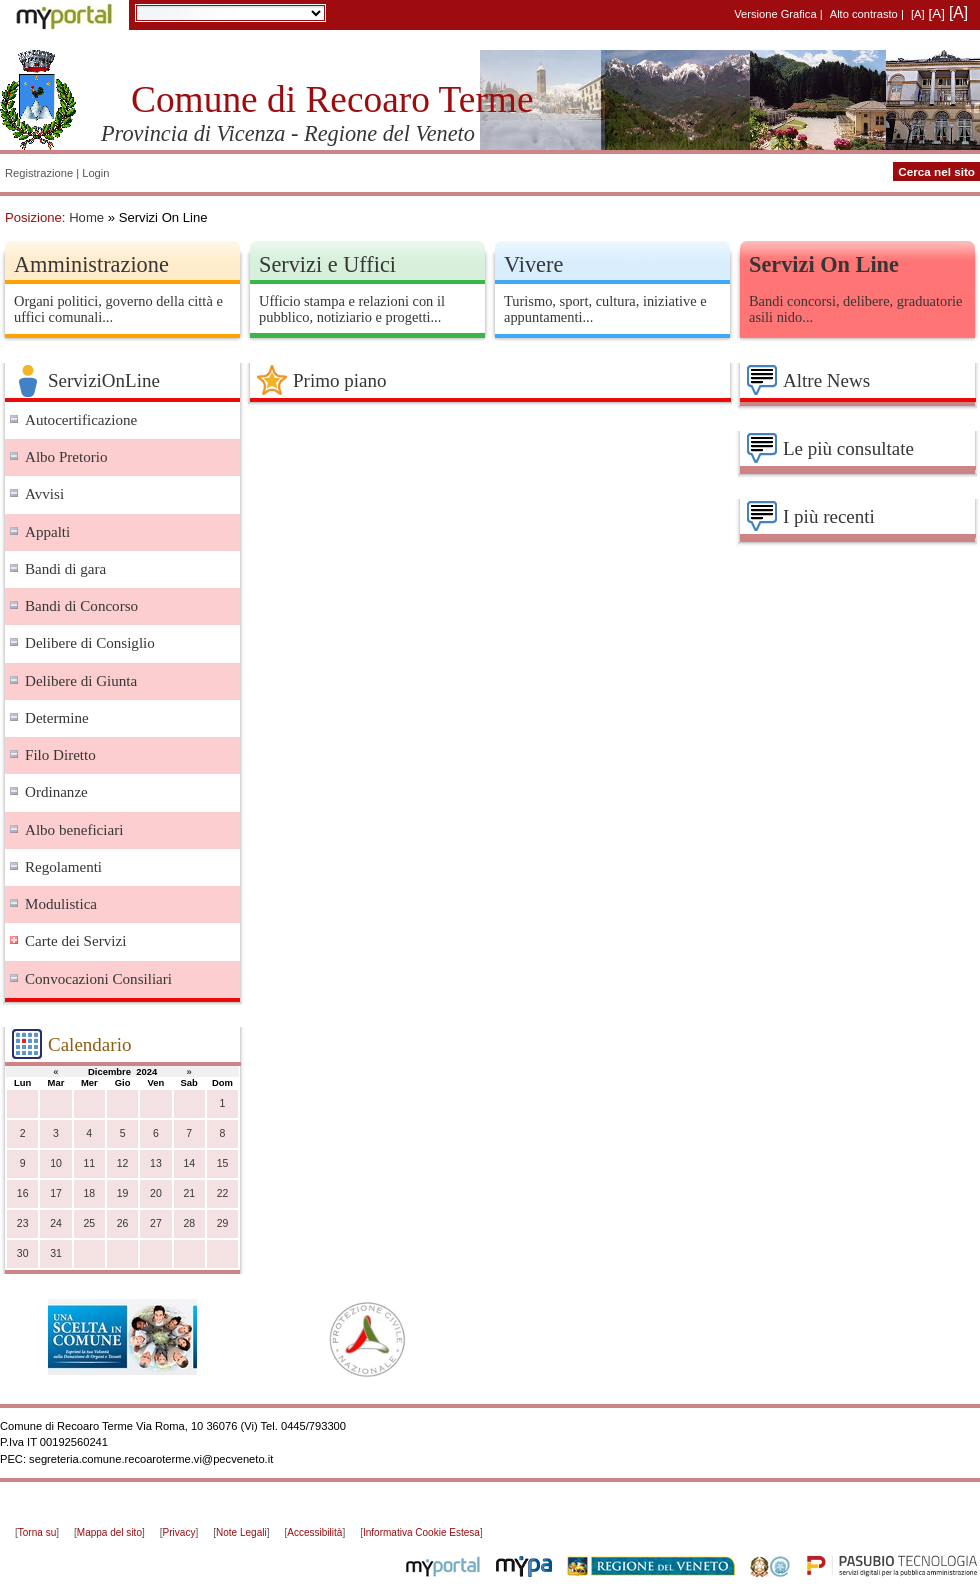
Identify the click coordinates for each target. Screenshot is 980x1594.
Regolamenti (63, 867)
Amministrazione (91, 264)
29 (223, 1223)
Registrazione (39, 173)
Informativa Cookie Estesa (421, 1532)
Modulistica (61, 904)
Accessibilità (314, 1532)
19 (123, 1193)
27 (156, 1223)
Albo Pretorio (66, 457)
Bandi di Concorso (81, 606)
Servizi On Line (824, 264)
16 (23, 1193)
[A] (918, 14)
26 (123, 1223)
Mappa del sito (109, 1532)
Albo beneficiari (74, 830)
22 (223, 1193)
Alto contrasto (864, 14)
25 (89, 1223)
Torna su (37, 1532)
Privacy (179, 1532)
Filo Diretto (60, 755)
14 (189, 1163)
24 (56, 1223)
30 (23, 1253)
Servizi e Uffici (327, 264)
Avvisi (44, 494)
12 (123, 1163)
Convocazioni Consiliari (98, 979)
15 (223, 1163)
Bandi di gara (65, 569)
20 (156, 1193)
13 (156, 1163)
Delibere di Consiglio (90, 643)
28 (189, 1223)
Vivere (533, 264)
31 (56, 1253)
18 (89, 1193)
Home (86, 217)
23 (23, 1223)
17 (56, 1193)
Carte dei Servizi (75, 941)
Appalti (47, 532)
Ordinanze (56, 792)
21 (189, 1193)
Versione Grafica (775, 14)
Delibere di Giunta (81, 681)
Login (95, 173)
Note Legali (241, 1532)
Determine (57, 718)
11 (89, 1163)
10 (56, 1163)
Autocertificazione (81, 420)
